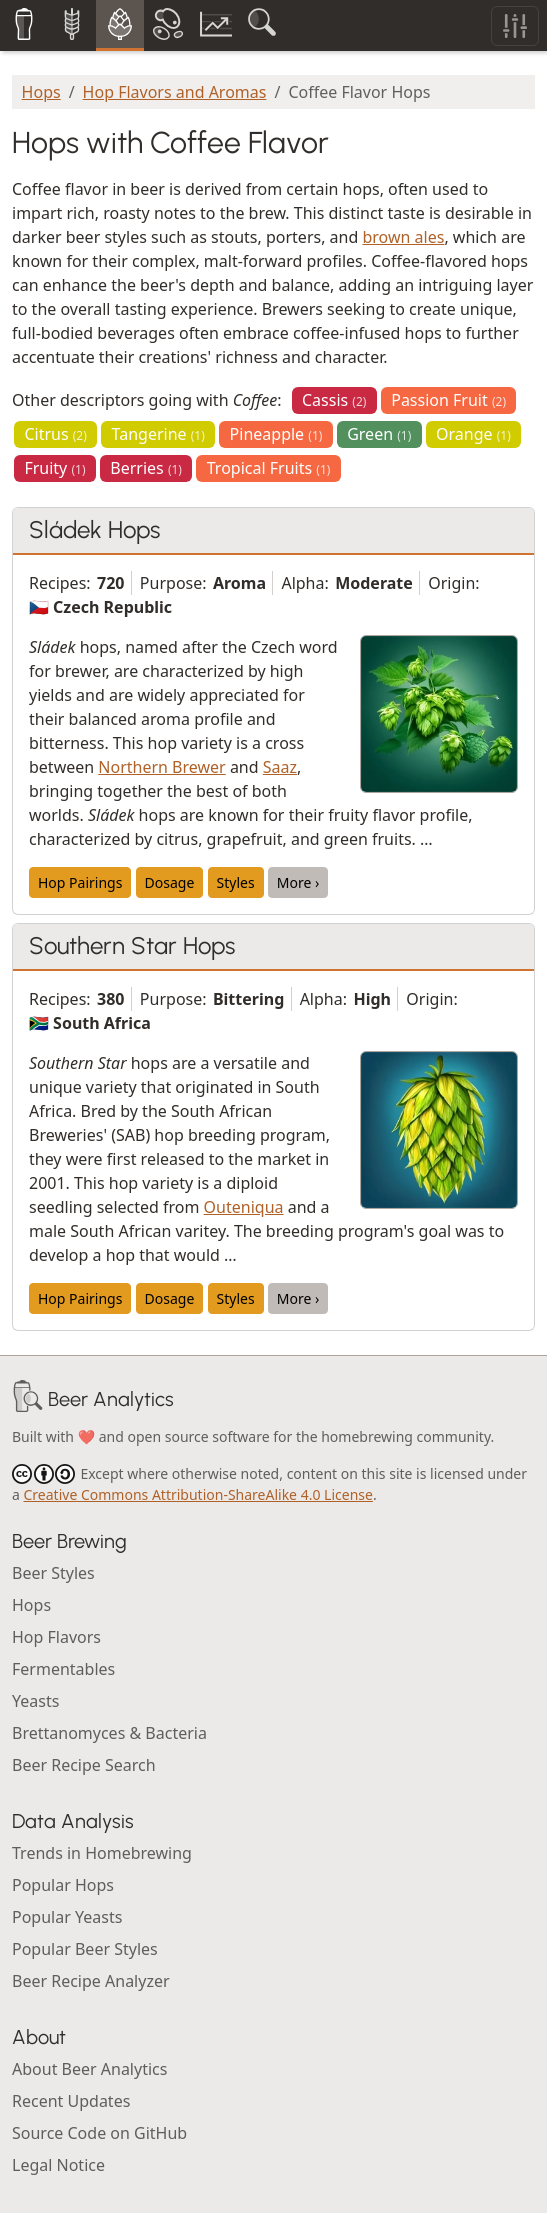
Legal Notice (58, 2165)
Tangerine (158, 434)
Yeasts (35, 1701)
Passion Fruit (448, 400)
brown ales (403, 237)
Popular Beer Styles (85, 1949)
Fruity (54, 468)
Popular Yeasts (67, 1917)
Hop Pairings (80, 882)
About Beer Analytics (89, 2069)
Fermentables (63, 1669)
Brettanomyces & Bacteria (109, 1733)
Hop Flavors (56, 1637)
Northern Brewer (161, 767)
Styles (236, 882)
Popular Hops (63, 1885)
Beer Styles (53, 1573)
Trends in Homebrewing (102, 1853)
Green (379, 434)
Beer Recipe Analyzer (91, 1981)
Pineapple (276, 434)
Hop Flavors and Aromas (175, 92)
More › (298, 882)
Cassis (334, 400)
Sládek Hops (94, 529)
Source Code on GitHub (99, 2133)
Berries (146, 468)
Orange (473, 434)
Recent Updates (71, 2101)
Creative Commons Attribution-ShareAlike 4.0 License (198, 1494)
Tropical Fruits (269, 468)
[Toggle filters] (515, 26)
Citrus (55, 434)
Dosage (170, 882)
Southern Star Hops (132, 945)
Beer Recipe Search (84, 1765)
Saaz (280, 767)
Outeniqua (244, 1207)
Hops (41, 92)
